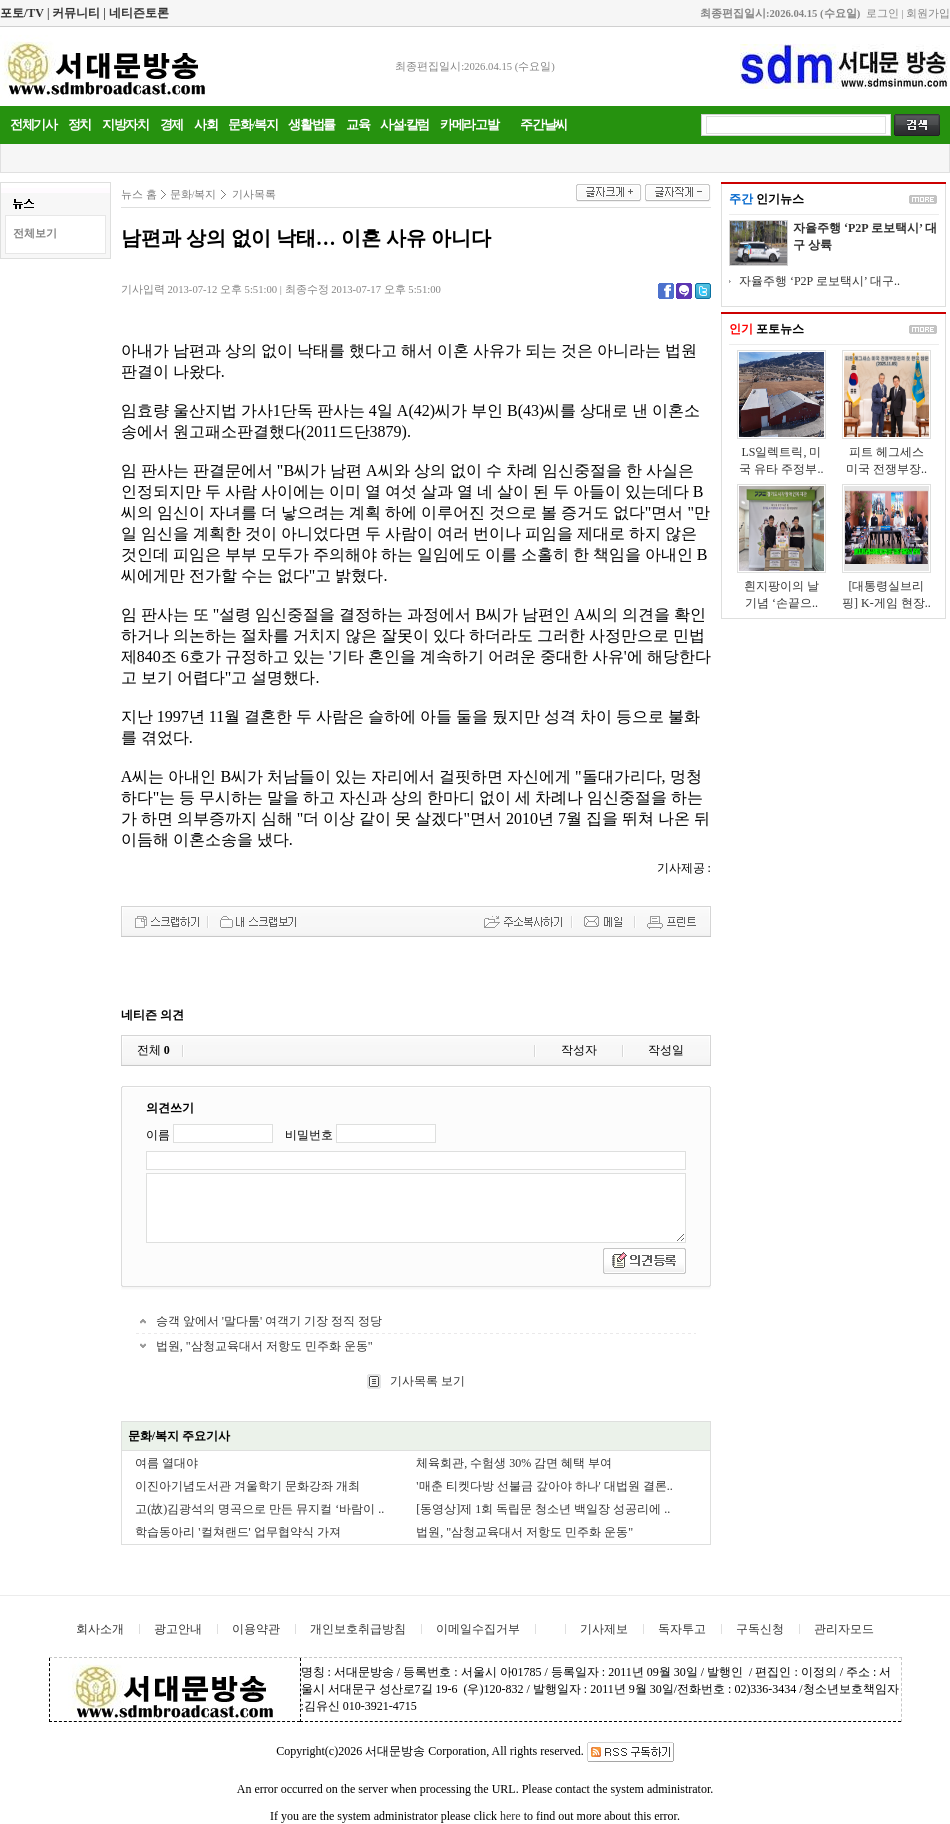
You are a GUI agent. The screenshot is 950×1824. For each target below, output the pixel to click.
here (510, 1816)
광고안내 (178, 1629)
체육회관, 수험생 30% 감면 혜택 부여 (514, 1463)
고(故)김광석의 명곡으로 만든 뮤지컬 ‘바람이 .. (259, 1509)
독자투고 (682, 1629)
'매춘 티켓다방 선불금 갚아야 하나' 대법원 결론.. (544, 1486)
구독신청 (760, 1629)
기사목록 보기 (426, 1381)
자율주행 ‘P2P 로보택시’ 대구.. (819, 281)
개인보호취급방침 (358, 1629)
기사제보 (604, 1629)
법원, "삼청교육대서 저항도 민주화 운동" (264, 1346)
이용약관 (256, 1629)
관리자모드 (844, 1629)
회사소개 (100, 1629)
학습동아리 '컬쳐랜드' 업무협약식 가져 (237, 1532)
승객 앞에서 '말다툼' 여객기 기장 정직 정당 (269, 1321)
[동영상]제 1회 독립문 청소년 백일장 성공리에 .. (543, 1509)
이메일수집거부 (478, 1629)
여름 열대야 (166, 1463)
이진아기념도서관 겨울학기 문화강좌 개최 (247, 1486)
